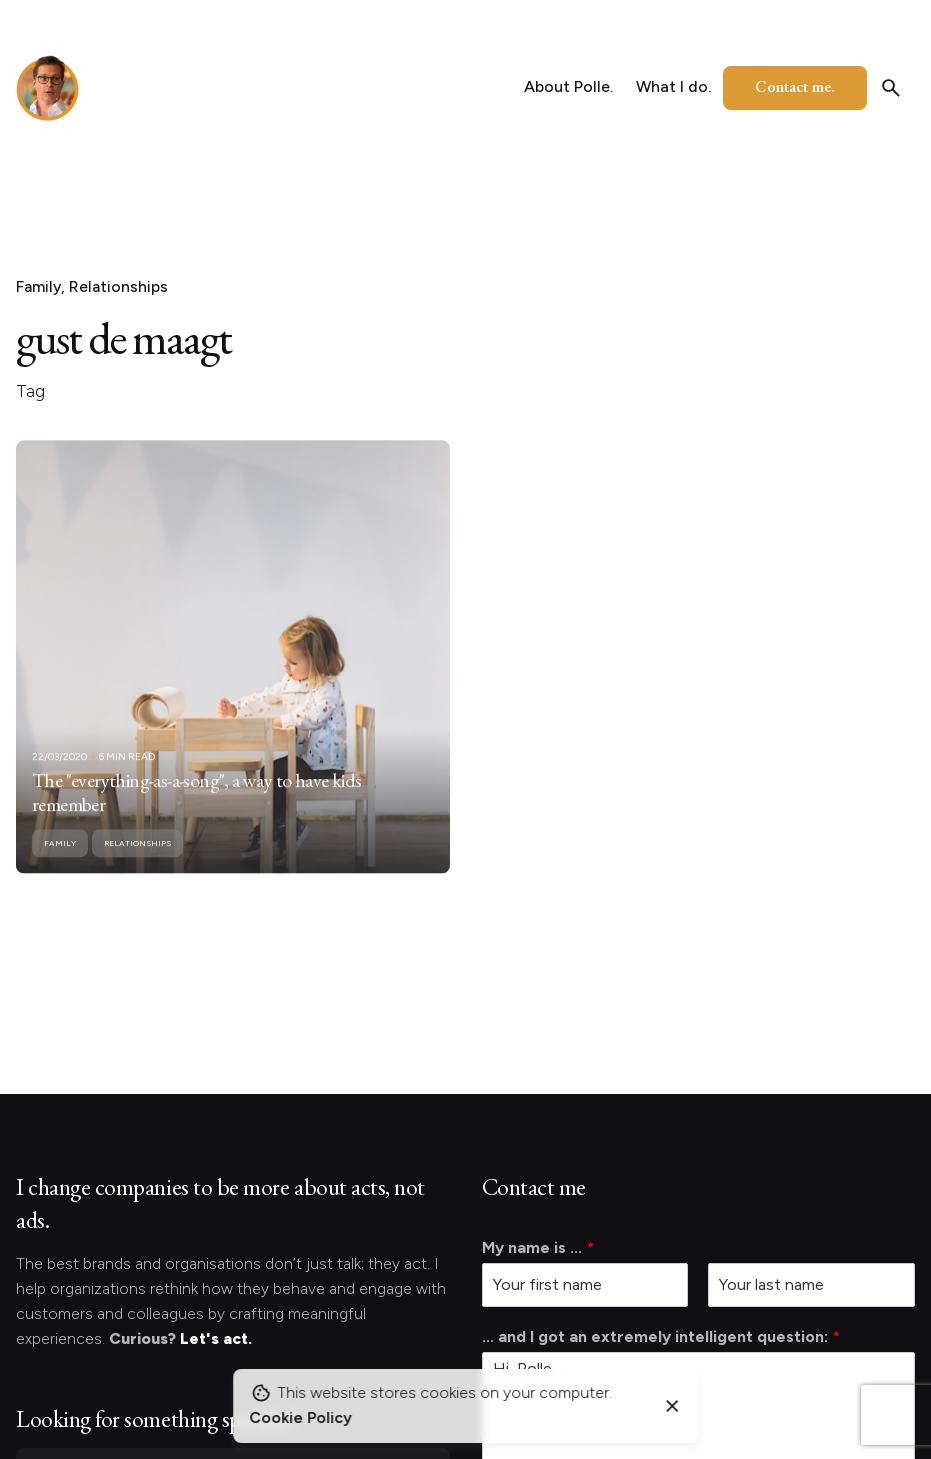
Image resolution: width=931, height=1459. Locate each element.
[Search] (891, 88)
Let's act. (216, 1338)
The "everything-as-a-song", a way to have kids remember (197, 812)
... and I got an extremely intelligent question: (661, 1336)
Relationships (118, 286)
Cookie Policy (300, 1417)
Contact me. (795, 86)
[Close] (673, 1406)
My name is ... (538, 1247)
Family (38, 286)
